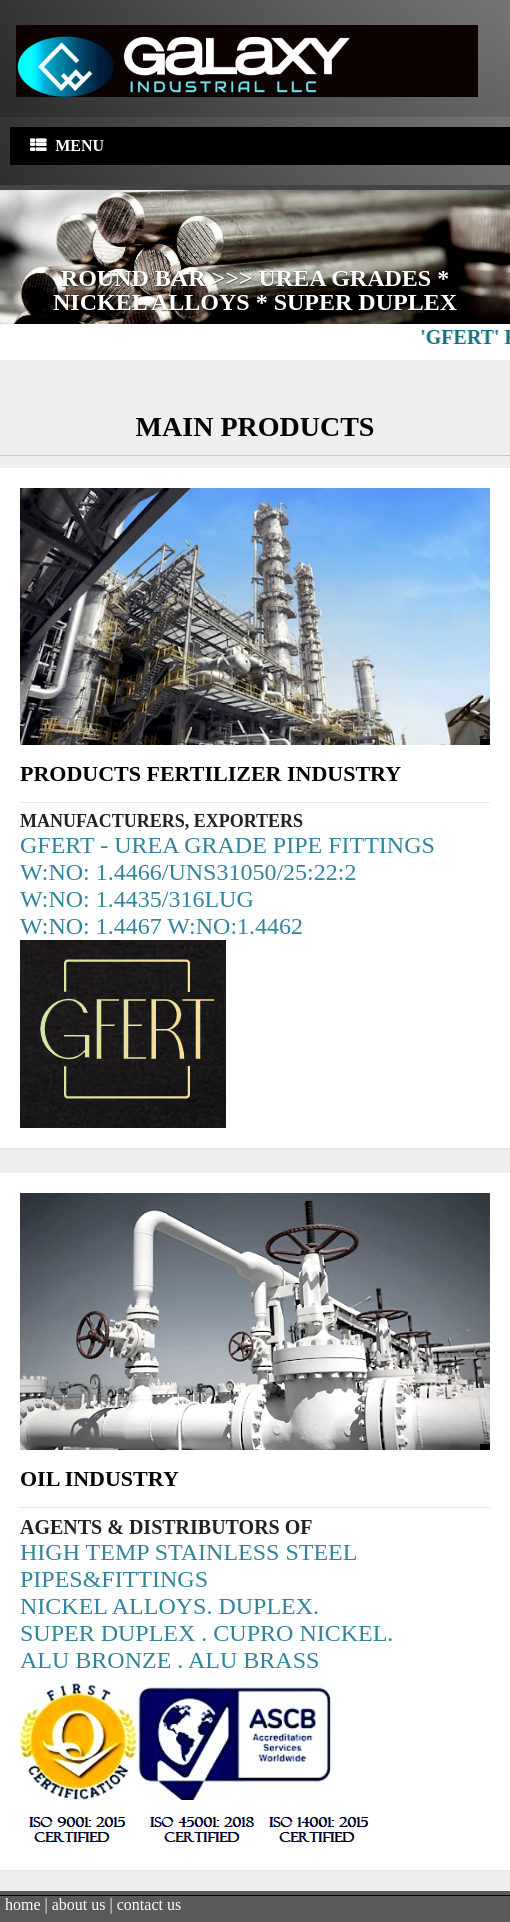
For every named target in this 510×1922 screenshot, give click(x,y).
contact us (149, 1903)
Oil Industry (99, 1477)
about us (79, 1903)
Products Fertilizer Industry (210, 772)
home (23, 1903)
